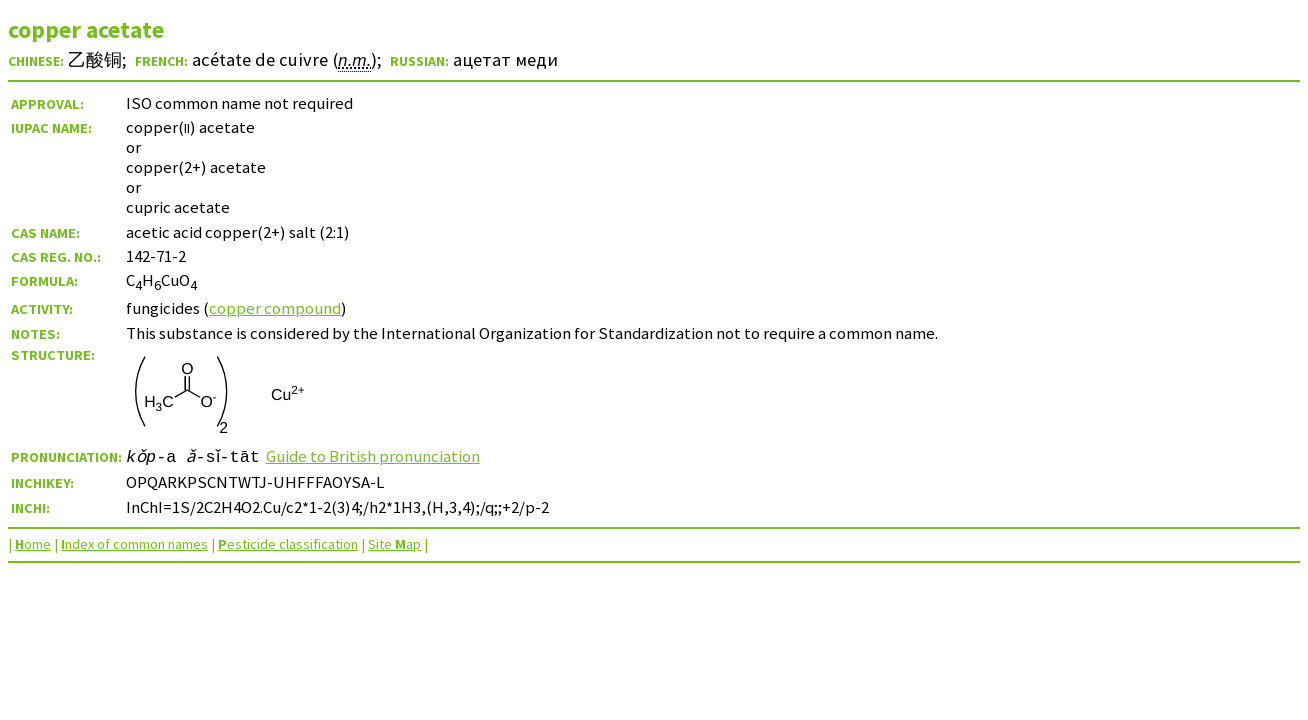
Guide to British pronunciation (380, 456)
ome (33, 544)
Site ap (394, 544)
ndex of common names (134, 544)
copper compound (275, 308)
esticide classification (288, 544)
